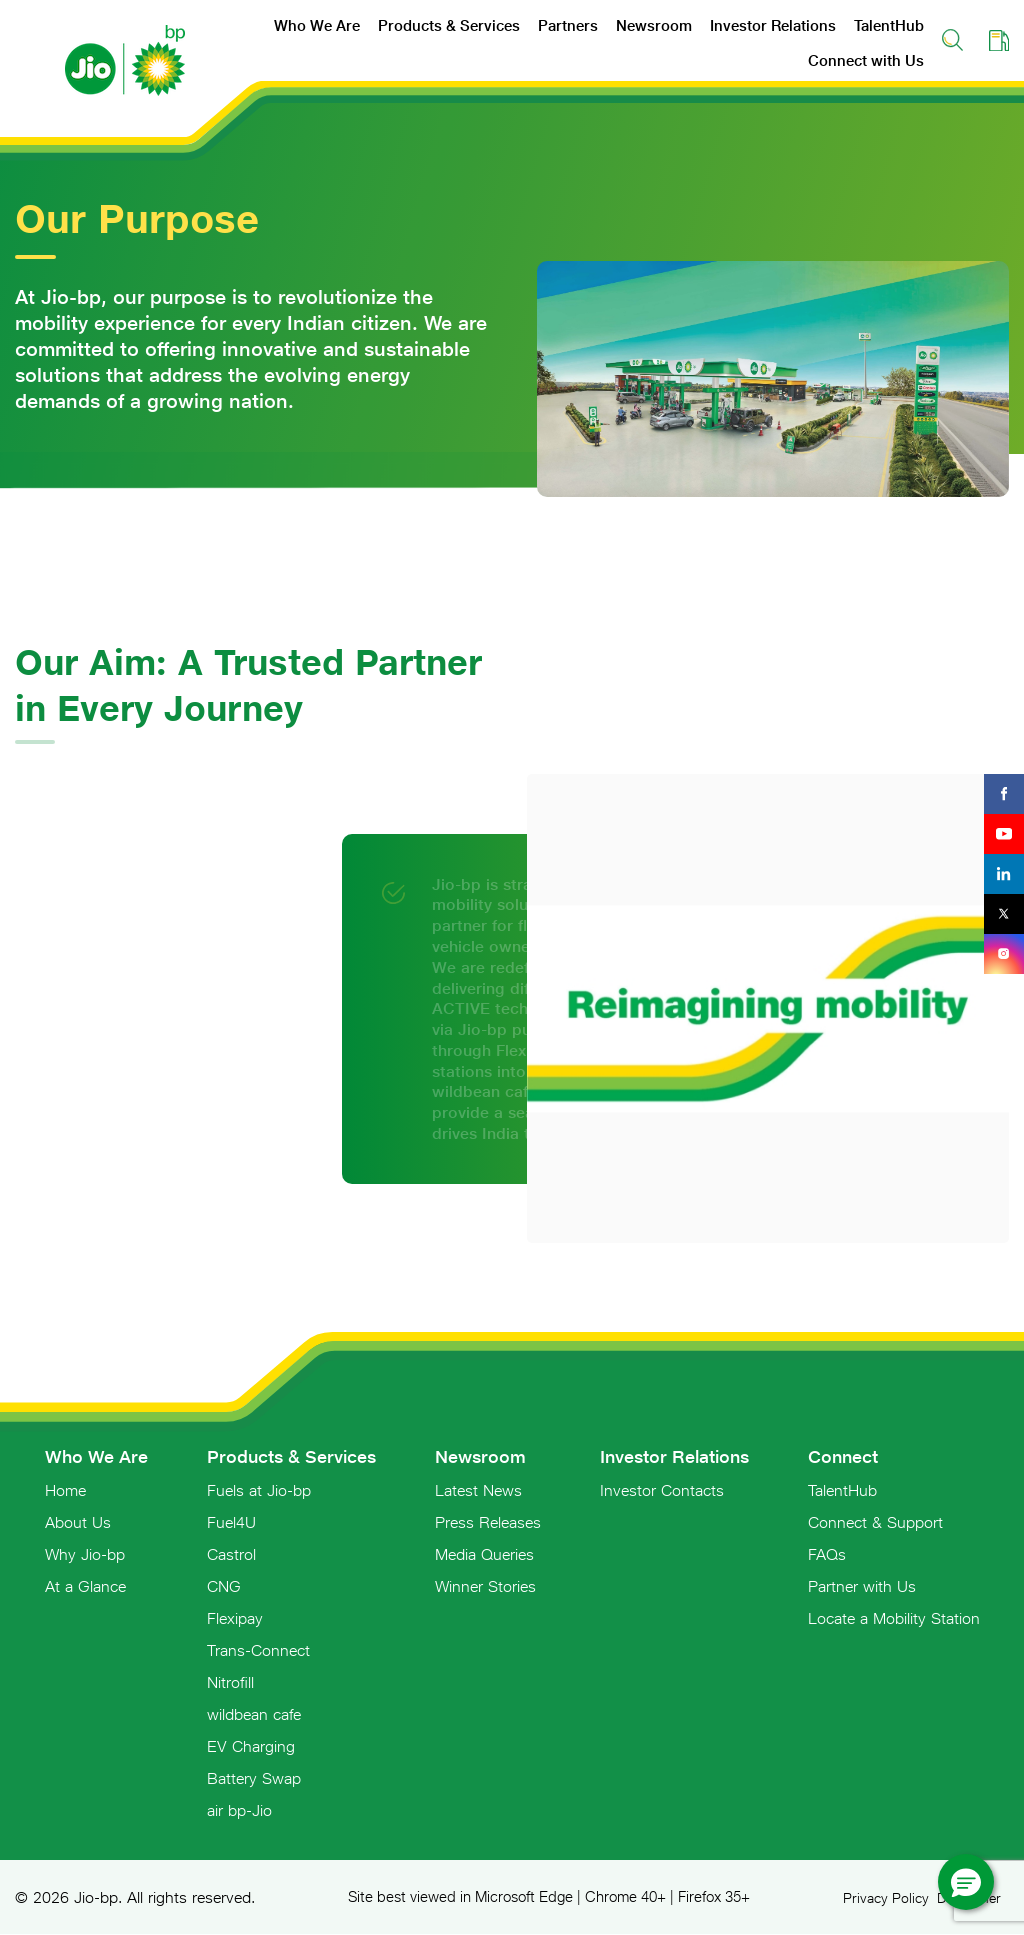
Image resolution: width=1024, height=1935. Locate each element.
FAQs (827, 1554)
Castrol (231, 1554)
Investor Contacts (662, 1490)
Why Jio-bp (85, 1554)
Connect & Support (875, 1522)
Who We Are (317, 25)
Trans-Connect (258, 1650)
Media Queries (484, 1554)
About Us (78, 1522)
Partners (568, 25)
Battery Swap (254, 1778)
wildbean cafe (254, 1714)
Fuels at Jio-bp (259, 1490)
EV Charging (251, 1746)
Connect (843, 1456)
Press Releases (488, 1522)
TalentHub (889, 25)
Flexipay (235, 1618)
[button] (966, 1882)
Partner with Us (862, 1586)
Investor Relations (773, 25)
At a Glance (85, 1586)
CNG (224, 1586)
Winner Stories (485, 1586)
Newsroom (654, 25)
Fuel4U (231, 1522)
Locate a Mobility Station (894, 1618)
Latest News (478, 1490)
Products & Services (449, 25)
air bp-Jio (239, 1810)
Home (65, 1490)
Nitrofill (230, 1682)
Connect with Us (866, 60)
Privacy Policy (886, 1898)
